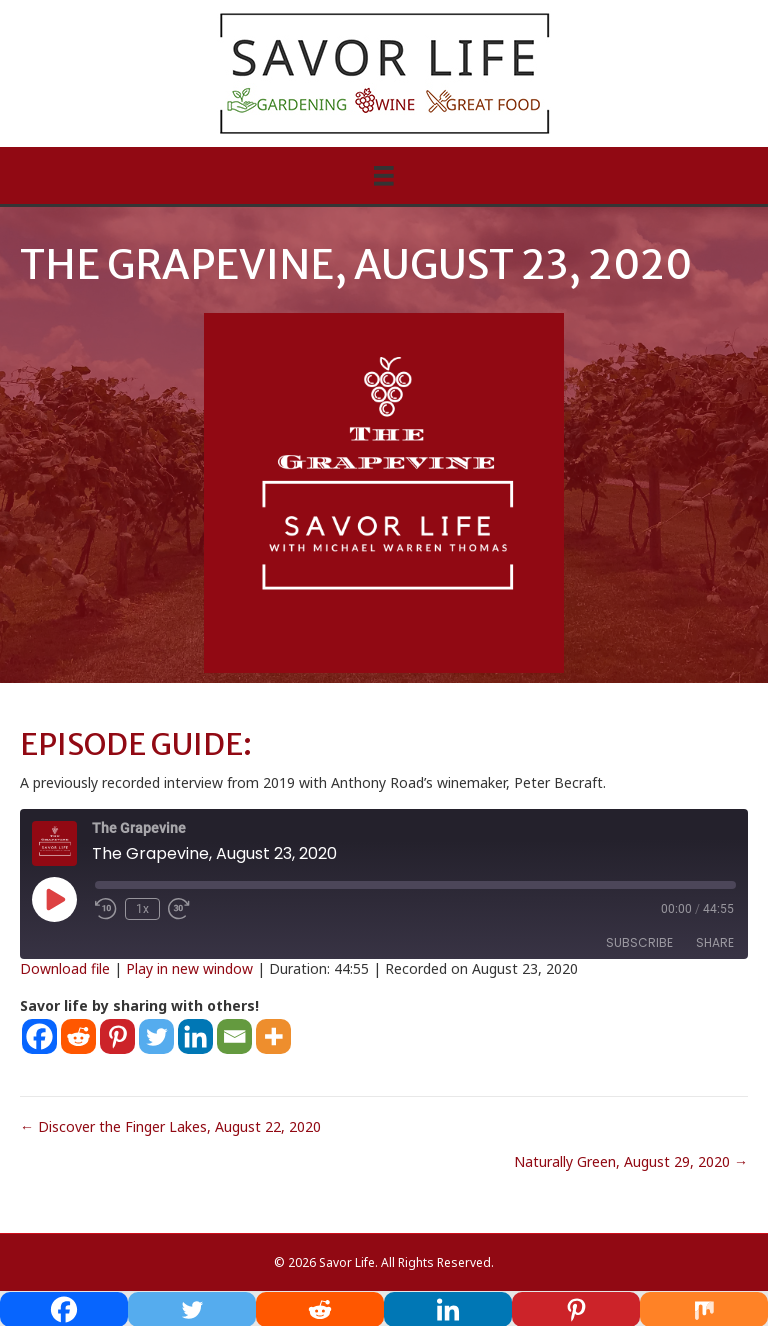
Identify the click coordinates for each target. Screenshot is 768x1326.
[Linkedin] (195, 1036)
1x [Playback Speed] (142, 909)
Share (715, 942)
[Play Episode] (54, 899)
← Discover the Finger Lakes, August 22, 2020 (170, 1126)
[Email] (234, 1036)
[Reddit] (78, 1036)
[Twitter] (156, 1036)
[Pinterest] (117, 1036)
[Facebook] (39, 1036)
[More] (273, 1036)
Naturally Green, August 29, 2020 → (631, 1161)
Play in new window (189, 968)
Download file (65, 968)
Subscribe (639, 942)
